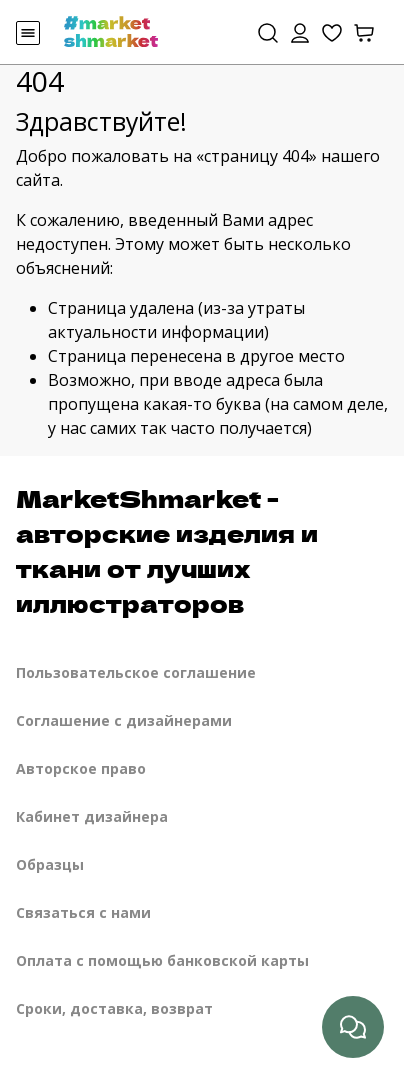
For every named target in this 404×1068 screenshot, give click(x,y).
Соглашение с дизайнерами (124, 720)
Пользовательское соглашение (136, 672)
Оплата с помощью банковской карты (162, 960)
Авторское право (81, 768)
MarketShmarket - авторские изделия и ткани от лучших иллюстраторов (167, 550)
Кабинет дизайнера (92, 816)
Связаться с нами (83, 912)
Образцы (50, 864)
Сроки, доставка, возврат (114, 1008)
